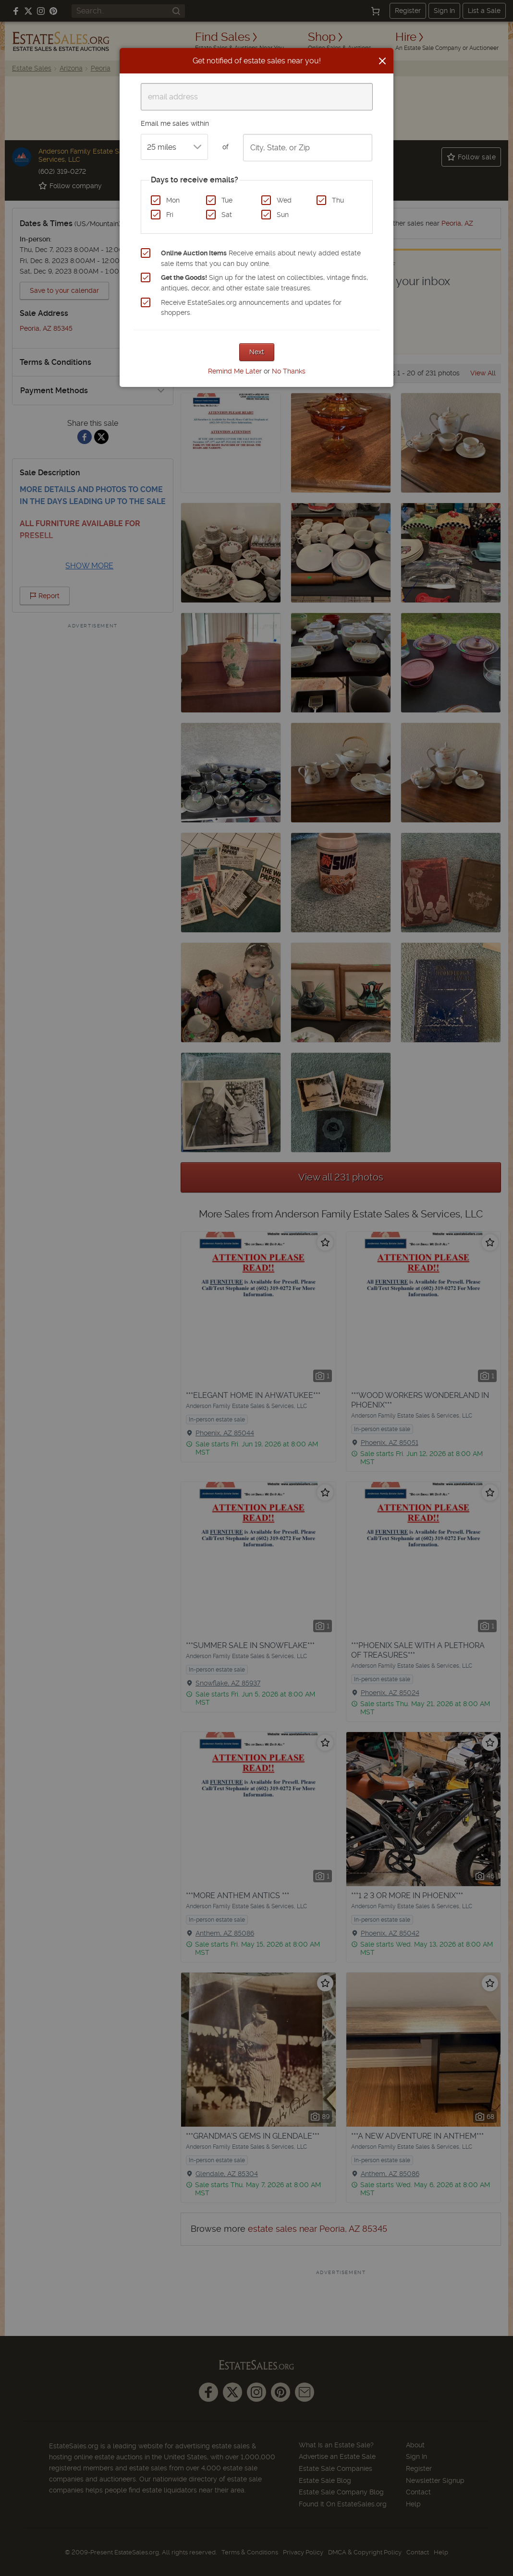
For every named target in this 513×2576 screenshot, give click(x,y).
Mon (173, 200)
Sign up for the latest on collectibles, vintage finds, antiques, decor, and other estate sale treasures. (264, 283)
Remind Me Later (235, 371)
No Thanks (288, 371)
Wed (284, 200)
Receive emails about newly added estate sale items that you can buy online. (261, 258)
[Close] (382, 61)
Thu (338, 200)
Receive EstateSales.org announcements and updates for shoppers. (251, 308)
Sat (226, 214)
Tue (226, 200)
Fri (169, 214)
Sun (283, 214)
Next (256, 352)
